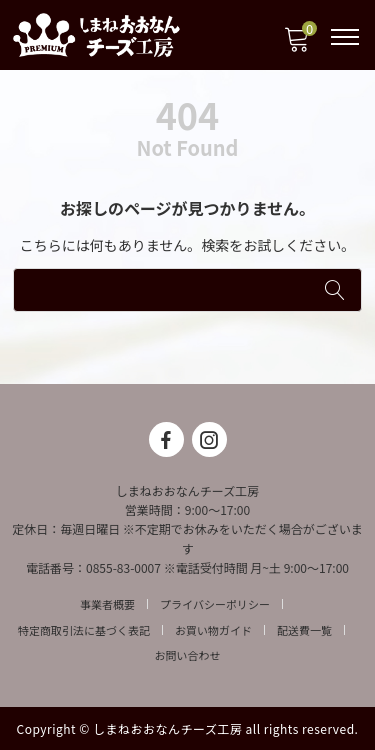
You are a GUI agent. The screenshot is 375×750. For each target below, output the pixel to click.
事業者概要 (107, 604)
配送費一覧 (304, 630)
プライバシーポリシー (215, 604)
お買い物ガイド (213, 630)
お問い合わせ (188, 655)
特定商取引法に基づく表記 (84, 630)
